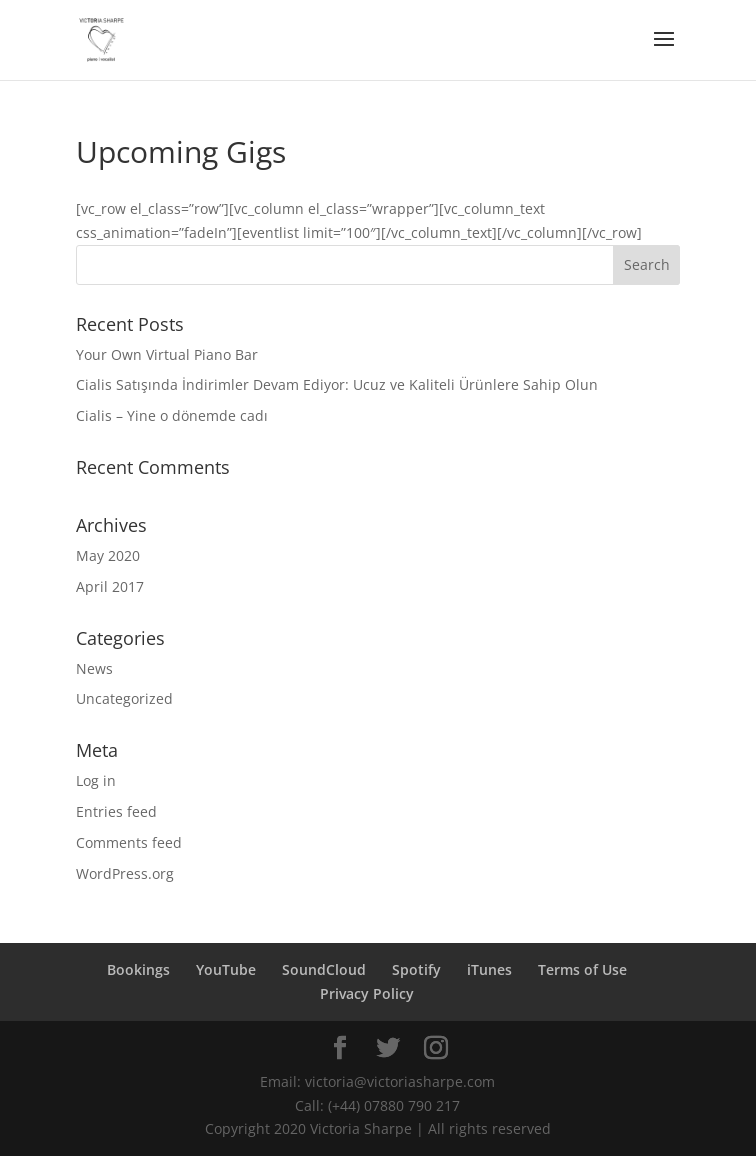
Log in (96, 780)
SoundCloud (324, 969)
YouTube (226, 969)
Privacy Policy (367, 993)
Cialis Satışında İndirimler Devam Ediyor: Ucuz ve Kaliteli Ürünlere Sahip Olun (337, 384)
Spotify (416, 969)
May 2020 (108, 555)
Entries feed (116, 811)
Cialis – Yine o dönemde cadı (172, 415)
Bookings (138, 969)
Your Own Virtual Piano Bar (167, 354)
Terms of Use (582, 969)
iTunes (489, 969)
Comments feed (129, 842)
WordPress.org (125, 873)
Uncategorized (124, 698)
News (94, 668)
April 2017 (110, 586)
